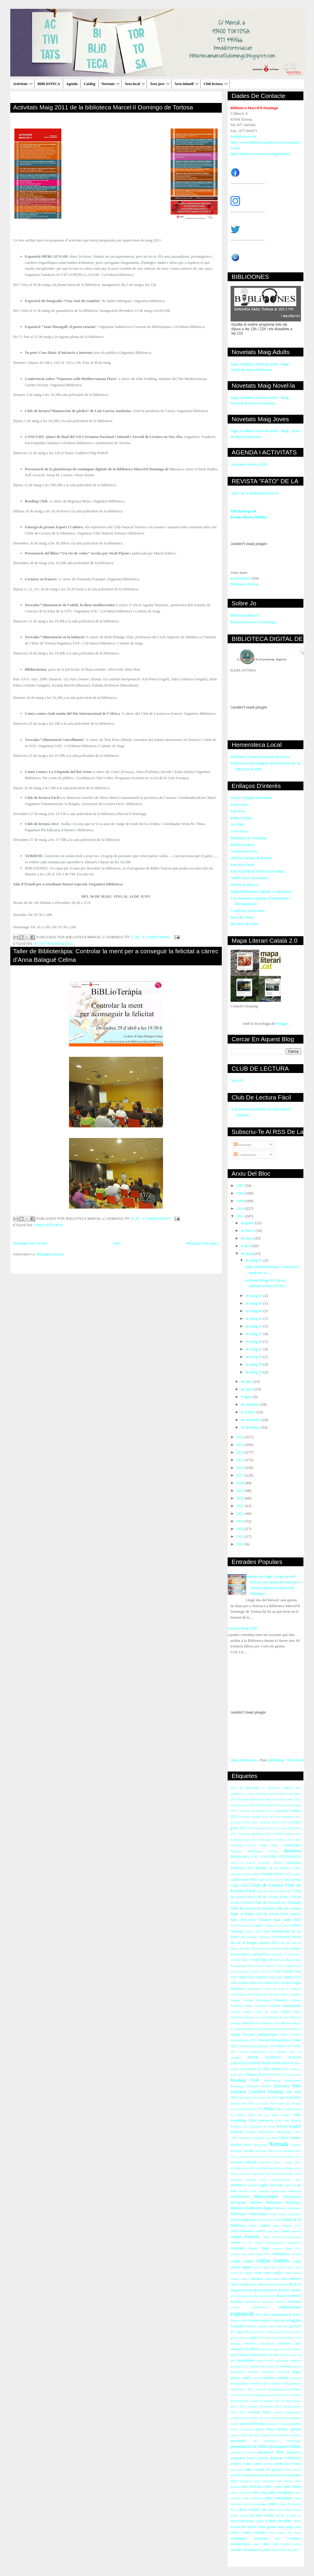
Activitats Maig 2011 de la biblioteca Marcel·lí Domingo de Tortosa (103, 107)
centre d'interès (245, 2236)
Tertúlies (236, 2126)
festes (297, 2315)
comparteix (294, 2242)
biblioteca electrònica (287, 2208)
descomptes (281, 2284)
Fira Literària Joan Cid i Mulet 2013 (256, 1983)
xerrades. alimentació (245, 2550)
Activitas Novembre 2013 (256, 1810)
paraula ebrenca (240, 2418)
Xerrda (248, 2151)
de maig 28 (254, 1364)
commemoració (275, 2242)
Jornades (281, 2000)
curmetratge (272, 2278)
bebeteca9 (295, 2191)
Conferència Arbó (242, 1925)
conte (258, 2273)
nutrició (278, 2412)
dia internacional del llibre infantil (277, 2290)
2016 (240, 1467)
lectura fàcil (247, 2355)
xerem (297, 2544)
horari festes (286, 2337)
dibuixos (270, 2295)
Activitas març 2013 (260, 1828)
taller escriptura (241, 2492)
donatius (236, 2302)
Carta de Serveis (243, 1862)
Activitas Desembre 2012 (254, 1799)
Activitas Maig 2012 (269, 1805)
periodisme (279, 2418)
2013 (240, 1444)
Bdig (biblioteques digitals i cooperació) (261, 891)
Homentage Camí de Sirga (266, 1988)
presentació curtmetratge (282, 2440)
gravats (296, 2332)
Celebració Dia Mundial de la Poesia (260, 1868)
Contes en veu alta (276, 1925)
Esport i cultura (251, 1954)
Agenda (72, 84)
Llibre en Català (266, 2011)
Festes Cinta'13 (265, 1965)
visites (235, 2533)
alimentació (239, 2185)
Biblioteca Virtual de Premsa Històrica (260, 756)
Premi (276, 2069)
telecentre (256, 2515)
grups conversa (240, 2337)
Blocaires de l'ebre (245, 924)
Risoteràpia (282, 2086)
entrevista (294, 2302)
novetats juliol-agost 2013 (264, 2406)
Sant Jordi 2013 (290, 2098)
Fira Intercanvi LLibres (245, 1971)
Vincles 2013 (241, 2144)
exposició (242, 2313)
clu (250, 2242)
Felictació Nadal (283, 1960)
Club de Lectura (267, 1884)
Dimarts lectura (261, 1948)
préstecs (268, 2463)
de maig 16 (254, 1341)
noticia (256, 2378)
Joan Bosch (275, 1994)
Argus (274, 1845)
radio (249, 2469)
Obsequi (282, 2051)
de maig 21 (254, 1349)
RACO (263, 2075)
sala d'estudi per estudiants (282, 2475)
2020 (240, 1498)
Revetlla (266, 2086)
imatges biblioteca (243, 2343)
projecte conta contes (246, 2464)
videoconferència (242, 2521)
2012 (240, 1437)
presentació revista (243, 2452)
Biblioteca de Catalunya (249, 838)
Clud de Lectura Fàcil (272, 1914)
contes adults (292, 2273)
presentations (241, 578)
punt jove (237, 2469)
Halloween (238, 1989)
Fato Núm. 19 (243, 1960)
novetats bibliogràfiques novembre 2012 (263, 2395)
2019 (240, 1490)
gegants (251, 2326)
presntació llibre (271, 2452)
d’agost (247, 1396)
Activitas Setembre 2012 (285, 1816)
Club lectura (215, 84)
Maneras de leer (278, 2017)
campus (264, 2225)
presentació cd (244, 2441)
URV (234, 2138)
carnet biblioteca (242, 2231)
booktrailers (257, 2219)
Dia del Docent (291, 1943)
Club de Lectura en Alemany (277, 1902)
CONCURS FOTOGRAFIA (281, 1857)
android (253, 2185)
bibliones (256, 2203)
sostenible (268, 2481)
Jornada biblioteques (257, 2000)
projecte (262, 2458)
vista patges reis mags (285, 2532)
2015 (240, 1460)
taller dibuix (292, 2487)
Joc (285, 1994)
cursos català (239, 2284)
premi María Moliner (272, 2429)
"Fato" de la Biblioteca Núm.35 (255, 493)
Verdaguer (258, 2138)
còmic (252, 2284)
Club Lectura (293, 1874)
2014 (240, 1452)
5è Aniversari (249, 1788)
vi (299, 2515)
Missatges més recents (30, 1243)
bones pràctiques (290, 2214)
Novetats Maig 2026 (241, 1628)
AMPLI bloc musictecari (249, 878)
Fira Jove (267, 1971)
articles (243, 2191)
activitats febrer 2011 (287, 2156)
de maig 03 (254, 1295)
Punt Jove (238, 811)
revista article (292, 2469)
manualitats (246, 2360)
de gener (248, 1223)
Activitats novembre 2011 (276, 1839)
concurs (238, 2247)
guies (254, 2338)
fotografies (238, 2326)
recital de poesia (268, 2469)
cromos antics (239, 2278)
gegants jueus (266, 2326)
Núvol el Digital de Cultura (251, 797)
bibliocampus (266, 2196)
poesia (296, 2424)
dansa (262, 2284)
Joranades (295, 1994)
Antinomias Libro (244, 851)
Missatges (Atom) (50, 1254)
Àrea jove (159, 84)
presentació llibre (285, 2446)
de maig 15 (254, 1334)
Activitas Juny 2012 (243, 1805)
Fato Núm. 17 (278, 1954)
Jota (249, 2006)
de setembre (250, 1404)
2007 (240, 1185)
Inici (116, 1243)
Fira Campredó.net (289, 1965)
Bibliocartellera (242, 844)
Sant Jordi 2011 (248, 2097)
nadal (246, 2378)
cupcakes (256, 2279)
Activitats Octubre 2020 (249, 464)
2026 (240, 1544)
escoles (235, 2307)
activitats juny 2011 (243, 2168)
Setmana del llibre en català (249, 2103)
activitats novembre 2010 (254, 2173)
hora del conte (268, 2337)
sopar (256, 2481)
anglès (263, 2185)
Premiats (252, 2075)
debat (269, 2284)
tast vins (268, 2510)
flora (244, 2320)
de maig (247, 1253)
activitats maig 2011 (53, 943)
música (235, 2378)
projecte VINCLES (285, 2458)
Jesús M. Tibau (242, 917)
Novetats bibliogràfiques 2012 (265, 2035)
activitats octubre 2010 (286, 2173)
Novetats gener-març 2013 (256, 2051)
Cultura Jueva (253, 1931)
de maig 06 (254, 1311)
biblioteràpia (258, 2214)
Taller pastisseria (261, 2120)
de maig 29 (254, 1372)
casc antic (273, 2231)
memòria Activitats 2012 (265, 2366)
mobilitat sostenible (261, 2372)
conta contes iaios (265, 2267)
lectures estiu (288, 2355)
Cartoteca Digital (270, 1862)
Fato (266, 1954)
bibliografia (239, 2203)
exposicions (290, 2306)
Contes (258, 1925)
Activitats (23, 84)
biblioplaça (293, 2203)
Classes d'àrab (250, 1874)
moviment (283, 2372)
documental (293, 2296)
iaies (298, 2337)
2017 (240, 1475)
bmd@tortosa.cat (244, 136)
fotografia (293, 2320)
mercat (287, 2366)
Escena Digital (281, 1948)
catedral (296, 2231)
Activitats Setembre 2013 (254, 1833)
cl (244, 2242)
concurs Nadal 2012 (287, 2248)
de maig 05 (254, 1303)
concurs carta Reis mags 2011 (250, 2254)
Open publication (244, 1760)
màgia (297, 2372)
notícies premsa (275, 2377)
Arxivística (239, 831)
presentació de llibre (249, 2446)
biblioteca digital (260, 2208)
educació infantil (273, 2301)
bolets (273, 2214)
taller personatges (255, 2504)
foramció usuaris (259, 2320)
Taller (269, 2108)
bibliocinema (292, 2197)
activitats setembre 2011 (249, 2179)
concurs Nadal (259, 2248)
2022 (240, 1513)
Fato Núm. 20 (262, 1960)
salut (234, 2481)
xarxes (286, 2544)
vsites (256, 2544)
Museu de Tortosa (290, 2028)
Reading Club (245, 2079)
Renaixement (293, 2080)
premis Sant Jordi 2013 (276, 2435)
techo (244, 2515)
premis (296, 2429)
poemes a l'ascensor (279, 2423)
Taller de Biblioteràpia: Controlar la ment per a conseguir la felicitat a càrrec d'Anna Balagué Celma (116, 955)
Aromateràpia (291, 1845)
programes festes (243, 2458)
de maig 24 (254, 1356)
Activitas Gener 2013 (287, 1799)
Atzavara (236, 1851)
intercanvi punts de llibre (275, 2349)
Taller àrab (282, 2120)
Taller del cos (258, 2115)
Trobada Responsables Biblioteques (268, 2132)
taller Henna (284, 2481)
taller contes (273, 2487)
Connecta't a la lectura (247, 910)
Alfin (298, 1839)
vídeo (266, 2544)
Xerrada (278, 2143)
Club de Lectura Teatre (271, 1897)
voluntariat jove (267, 2538)
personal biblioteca (253, 2424)
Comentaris (245, 1154)
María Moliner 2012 (267, 2023)
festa (259, 2315)
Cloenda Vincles (271, 1874)
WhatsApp (260, 2145)
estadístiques (259, 2307)
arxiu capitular (259, 2191)
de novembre (251, 1419)
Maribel (248, 2023)
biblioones (274, 2202)
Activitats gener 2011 (287, 1833)
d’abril (246, 1246)
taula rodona (284, 2509)
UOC (298, 2132)
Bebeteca (292, 1850)
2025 (240, 1536)
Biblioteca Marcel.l (245, 615)
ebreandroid (252, 2301)
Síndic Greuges (248, 2109)
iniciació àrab (290, 2343)
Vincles (295, 2137)
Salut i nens (239, 804)
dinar (280, 2296)
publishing (276, 1760)
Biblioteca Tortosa (244, 584)
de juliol (247, 1389)
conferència (281, 2254)
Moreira (273, 2028)
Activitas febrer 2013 (273, 1822)
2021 (240, 1506)
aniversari (276, 2185)
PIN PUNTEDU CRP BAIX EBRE (258, 871)
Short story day (280, 2103)
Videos (283, 2138)
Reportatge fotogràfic (245, 2086)
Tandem (296, 2120)
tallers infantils (249, 2510)
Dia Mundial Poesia (286, 1937)
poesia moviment (242, 2429)
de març (247, 1238)
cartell (260, 2231)
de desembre (251, 1427)
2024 (240, 1529)
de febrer (248, 1230)
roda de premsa (252, 2475)
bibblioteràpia (49, 1225)
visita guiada (267, 2527)
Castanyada (293, 1862)
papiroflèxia (293, 2412)
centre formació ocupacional (282, 2237)
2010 (240, 1208)
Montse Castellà (257, 2028)
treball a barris (286, 2515)
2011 (240, 1216)
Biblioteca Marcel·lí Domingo (253, 622)
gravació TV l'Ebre (261, 2332)
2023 (240, 1521)
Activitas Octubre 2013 (253, 1816)
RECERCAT (278, 2074)
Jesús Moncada (257, 1994)
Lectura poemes (241, 2011)
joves (234, 2355)
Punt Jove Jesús (243, 864)
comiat (258, 2242)
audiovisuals (278, 2191)
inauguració (267, 2343)
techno (235, 2515)
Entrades (243, 1144)
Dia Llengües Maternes (256, 1937)
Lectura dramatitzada (285, 2006)
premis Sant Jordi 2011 (245, 2435)
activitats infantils (244, 2162)
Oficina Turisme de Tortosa (251, 858)
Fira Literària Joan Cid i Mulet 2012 (274, 1977)
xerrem (265, 2550)
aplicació (290, 2185)
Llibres (286, 2012)
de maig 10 (254, 1318)
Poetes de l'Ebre (259, 2069)
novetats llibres (259, 2412)
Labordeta (261, 2005)
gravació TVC (282, 2332)
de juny (247, 1381)
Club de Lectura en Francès (252, 1908)
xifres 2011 (293, 2550)
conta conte (242, 2260)
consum (296, 2254)
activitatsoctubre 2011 (286, 2179)
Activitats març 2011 (244, 1839)
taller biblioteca (252, 2487)
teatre (297, 2509)
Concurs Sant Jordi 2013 (279, 1919)
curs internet (291, 2278)
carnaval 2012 (291, 2225)
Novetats (111, 84)
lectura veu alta (268, 2355)
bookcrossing (240, 2220)
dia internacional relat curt (247, 2295)
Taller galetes (280, 2115)
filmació (236, 2320)
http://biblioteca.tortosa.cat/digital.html (260, 153)
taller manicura (253, 2498)
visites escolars (254, 2532)
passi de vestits (261, 2418)
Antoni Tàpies (257, 1845)
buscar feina (272, 2219)
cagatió (252, 2225)
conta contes (273, 2260)
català (285, 2231)
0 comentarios (156, 937)
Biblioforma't (240, 1857)
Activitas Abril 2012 (269, 1793)
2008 (240, 1193)
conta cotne (285, 2267)
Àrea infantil (186, 84)
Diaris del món (240, 1948)
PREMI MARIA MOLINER (270, 2063)
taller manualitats (278, 2498)
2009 (240, 1201)
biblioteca (238, 2208)
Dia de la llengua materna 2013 (255, 1943)
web (275, 2544)
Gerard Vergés (291, 1983)
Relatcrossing (272, 2080)
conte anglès (273, 2273)
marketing (282, 2360)
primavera (294, 2452)
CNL (254, 1857)
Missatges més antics (203, 1243)
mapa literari (265, 2360)
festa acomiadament (278, 2315)
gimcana (282, 2326)
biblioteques (239, 2214)
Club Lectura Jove (269, 1879)
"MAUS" (238, 1080)
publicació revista (288, 2464)
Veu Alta (271, 2138)
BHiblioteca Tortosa (263, 1851)
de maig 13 (254, 1326)
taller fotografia (280, 2492)
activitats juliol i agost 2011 (280, 2162)
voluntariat (239, 2538)
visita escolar (278, 2520)
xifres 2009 (278, 2550)
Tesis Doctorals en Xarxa (258, 2126)
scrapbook (245, 2481)
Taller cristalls (284, 2109)
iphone (297, 2349)
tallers (273, 2504)
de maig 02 (254, 1260)
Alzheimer (237, 1845)
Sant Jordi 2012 (268, 2097)
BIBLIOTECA (49, 84)
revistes (236, 2475)
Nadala (235, 2035)
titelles (269, 2515)
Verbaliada (244, 2138)
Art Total (237, 824)
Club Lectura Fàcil (244, 1880)
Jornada (235, 2000)
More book (295, 1760)
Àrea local (135, 84)
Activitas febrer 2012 (244, 1822)
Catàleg (89, 84)
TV (260, 2109)
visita (259, 2521)
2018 (240, 1483)
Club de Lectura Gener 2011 (275, 1891)
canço (276, 2225)
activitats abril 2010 (268, 2150)
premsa (296, 2435)
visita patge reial (289, 2527)
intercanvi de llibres (245, 2349)
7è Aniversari (271, 1787)
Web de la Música (244, 884)
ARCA (287, 1788)
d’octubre (248, 1412)
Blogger (282, 1023)
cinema (236, 2243)
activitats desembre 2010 (254, 2156)
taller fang (259, 2493)
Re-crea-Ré (294, 2074)
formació (279, 2320)
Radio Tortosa (241, 818)
